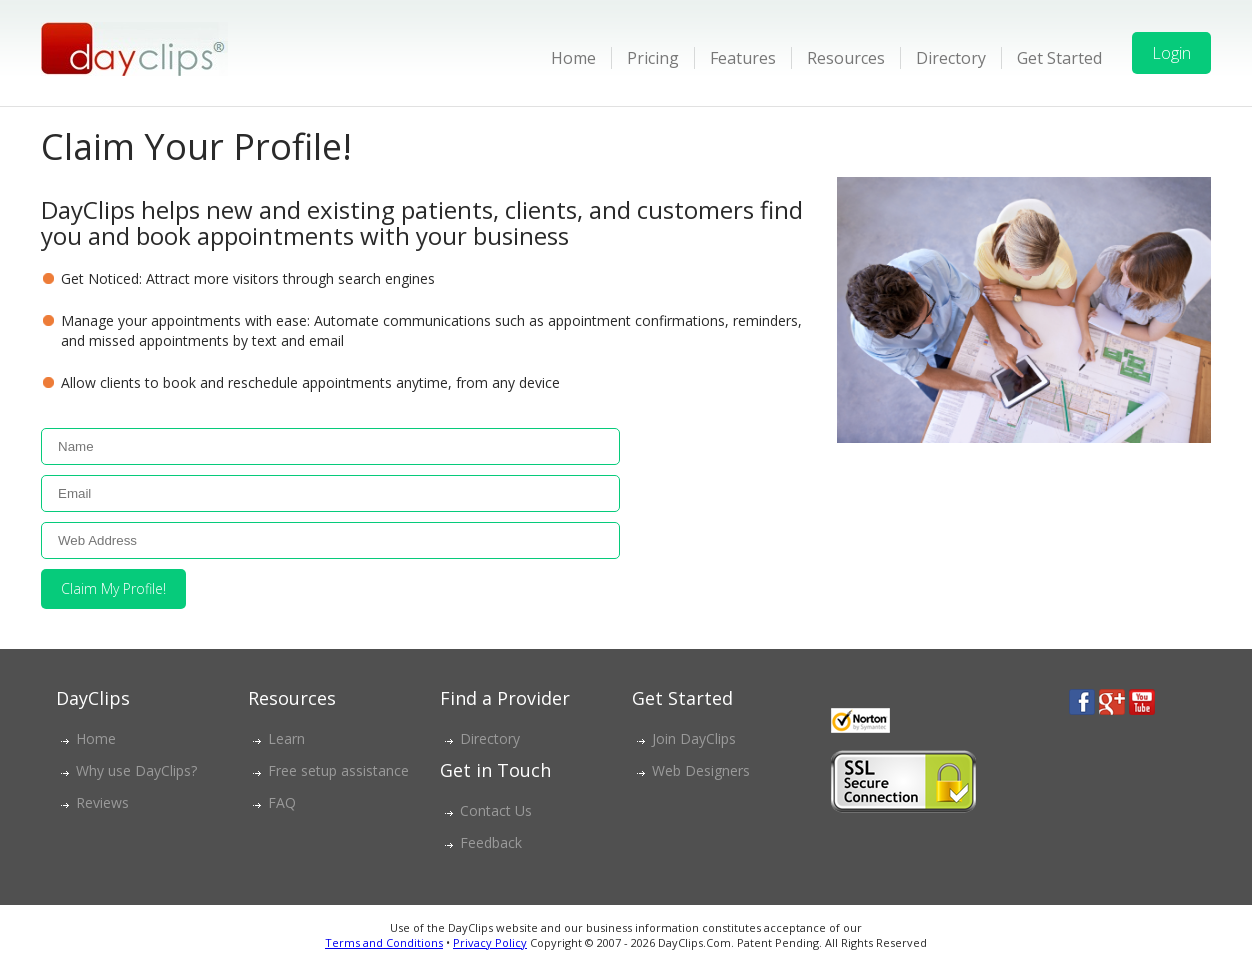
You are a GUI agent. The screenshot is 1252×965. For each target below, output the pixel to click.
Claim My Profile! (113, 588)
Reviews (102, 802)
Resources (846, 58)
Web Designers (701, 770)
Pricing (653, 58)
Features (743, 58)
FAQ (282, 802)
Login (1171, 53)
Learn (286, 738)
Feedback (491, 842)
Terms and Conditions (384, 942)
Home (573, 58)
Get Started (1059, 58)
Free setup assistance (338, 770)
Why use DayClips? (136, 770)
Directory (951, 58)
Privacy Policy (490, 942)
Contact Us (496, 810)
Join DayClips (694, 738)
